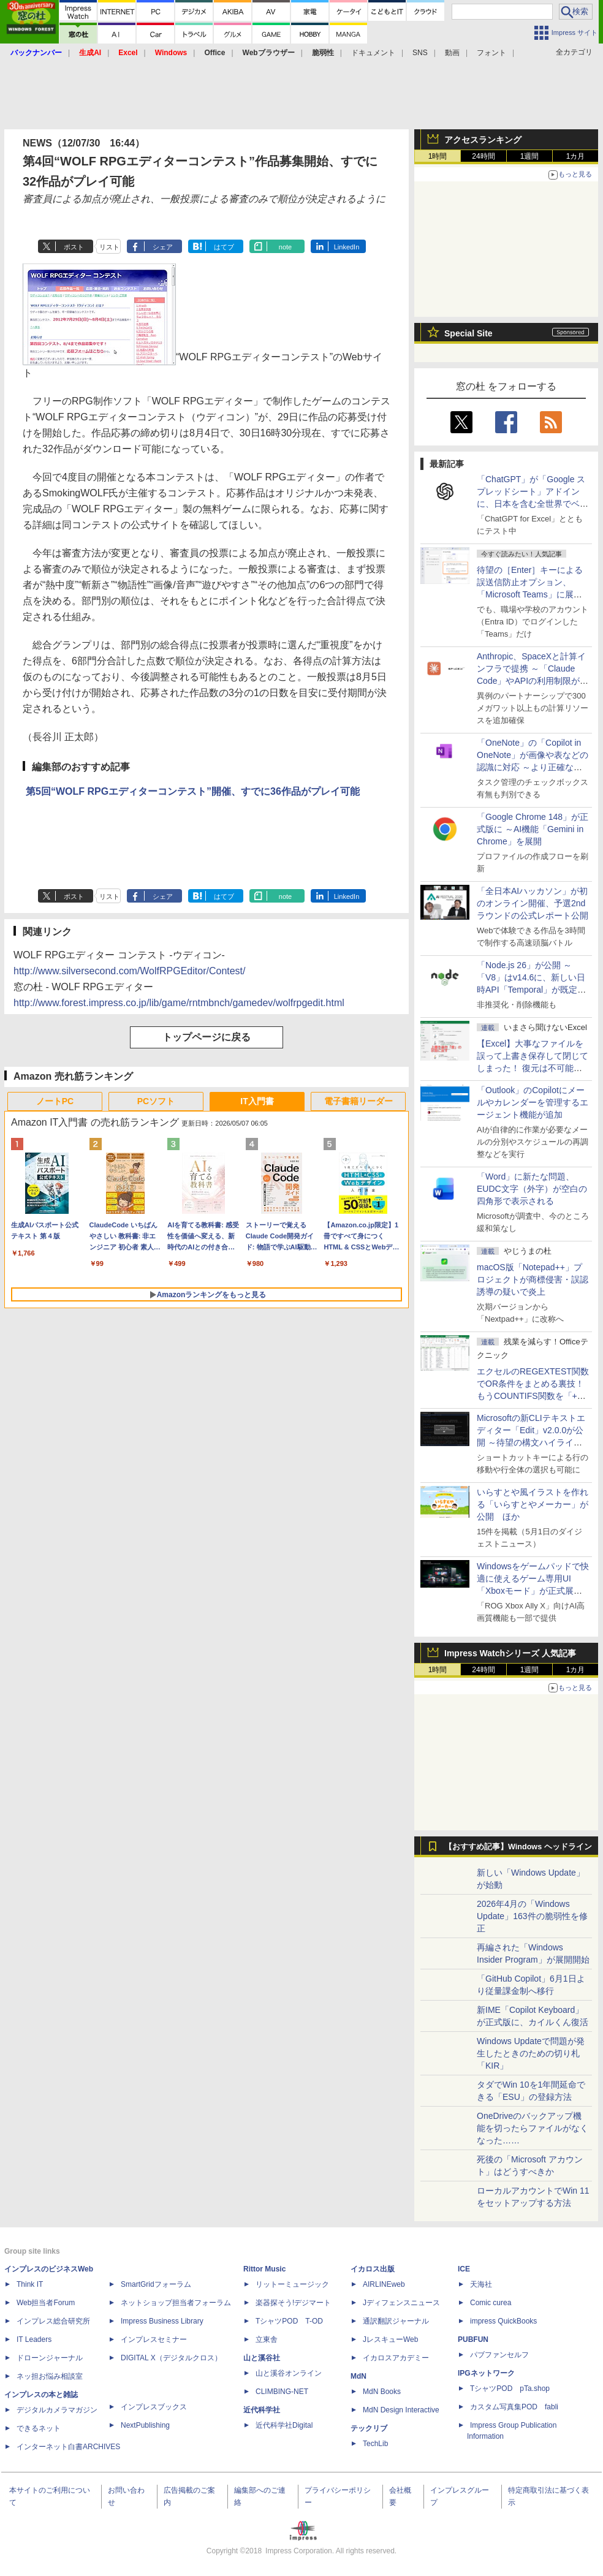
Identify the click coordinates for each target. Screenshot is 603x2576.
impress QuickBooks (503, 2321)
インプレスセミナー (154, 2339)
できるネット (39, 2428)
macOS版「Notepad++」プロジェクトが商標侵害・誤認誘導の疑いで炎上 (532, 1279)
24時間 (483, 156)
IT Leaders (34, 2339)
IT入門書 (256, 1101)
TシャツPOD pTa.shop (510, 2388)
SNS (420, 52)
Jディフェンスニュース (401, 2302)
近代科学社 (261, 2410)
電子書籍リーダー (358, 1101)
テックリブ (369, 2428)
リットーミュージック (292, 2284)
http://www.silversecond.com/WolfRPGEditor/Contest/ (129, 971)
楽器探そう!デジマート (293, 2302)
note (285, 247)
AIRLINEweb (384, 2284)
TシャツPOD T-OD (289, 2321)
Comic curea (490, 2302)
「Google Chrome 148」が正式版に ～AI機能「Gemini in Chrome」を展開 (532, 829)
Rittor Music (264, 2269)
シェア (163, 247)
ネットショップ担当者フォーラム (176, 2302)
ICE (464, 2269)
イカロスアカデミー (396, 2358)
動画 (452, 52)
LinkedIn (347, 247)
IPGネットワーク (486, 2373)
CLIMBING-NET (282, 2391)
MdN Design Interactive (401, 2410)
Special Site (468, 333)
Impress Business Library (162, 2321)
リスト (109, 247)
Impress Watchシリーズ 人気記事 (510, 1653)
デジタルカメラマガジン (57, 2410)
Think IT (30, 2284)
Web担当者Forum (46, 2302)
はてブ (224, 247)
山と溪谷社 (261, 2358)
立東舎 (267, 2339)
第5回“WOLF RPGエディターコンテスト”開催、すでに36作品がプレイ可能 (193, 791)
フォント (491, 52)
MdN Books (382, 2391)
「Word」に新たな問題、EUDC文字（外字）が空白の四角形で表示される (532, 1189)
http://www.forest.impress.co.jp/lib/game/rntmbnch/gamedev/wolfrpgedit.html (178, 1003)
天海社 (481, 2284)
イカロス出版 (373, 2269)
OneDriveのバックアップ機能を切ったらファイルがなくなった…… (532, 2128)
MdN (358, 2376)
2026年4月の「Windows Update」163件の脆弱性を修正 (532, 1916)
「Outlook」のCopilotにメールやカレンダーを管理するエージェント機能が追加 (532, 1102)
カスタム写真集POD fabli (514, 2407)
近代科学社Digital (284, 2425)
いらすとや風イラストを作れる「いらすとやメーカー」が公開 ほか (532, 1504)
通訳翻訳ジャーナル (396, 2321)
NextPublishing (145, 2425)
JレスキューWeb (390, 2339)
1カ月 (575, 156)
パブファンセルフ (499, 2355)
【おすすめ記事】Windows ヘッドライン (518, 1847)
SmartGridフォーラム (156, 2284)
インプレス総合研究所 (53, 2321)
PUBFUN (473, 2339)
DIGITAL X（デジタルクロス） (171, 2358)
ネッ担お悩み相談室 (50, 2376)
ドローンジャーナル (50, 2358)
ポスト (74, 247)
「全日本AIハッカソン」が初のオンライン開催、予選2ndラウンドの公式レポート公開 (532, 903)
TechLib (375, 2443)
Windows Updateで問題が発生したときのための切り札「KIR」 (531, 2053)
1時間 (437, 156)
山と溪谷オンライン (289, 2373)
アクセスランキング (482, 140)
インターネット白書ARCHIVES (68, 2446)
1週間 (529, 156)
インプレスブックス (154, 2407)
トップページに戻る (206, 1037)
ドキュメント (373, 52)
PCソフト (156, 1101)
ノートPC (55, 1101)
